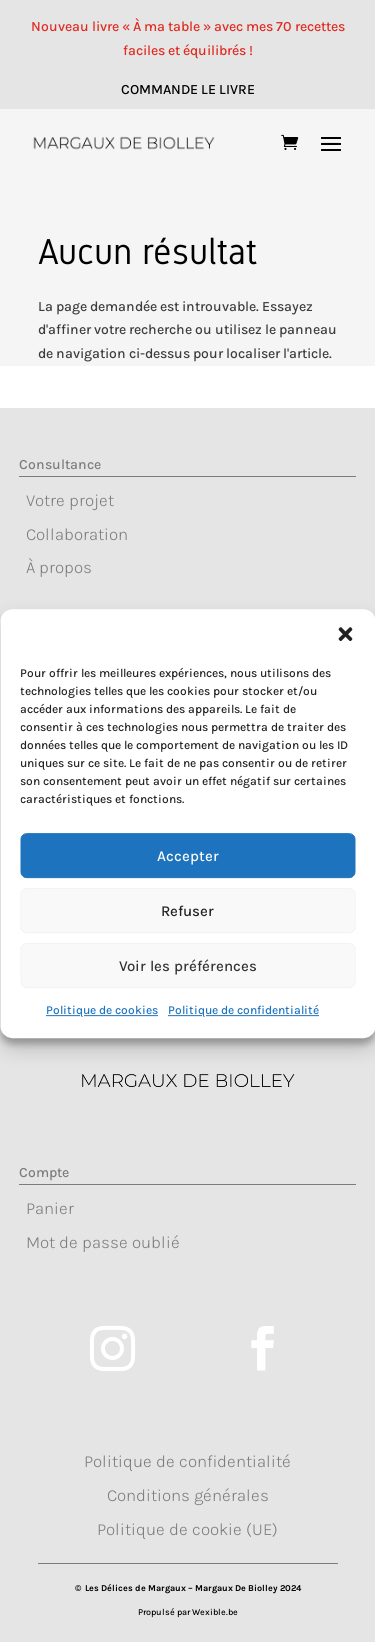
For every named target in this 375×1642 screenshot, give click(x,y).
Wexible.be (215, 1612)
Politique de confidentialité (243, 1049)
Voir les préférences (188, 1004)
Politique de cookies (102, 1049)
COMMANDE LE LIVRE (188, 89)
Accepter (188, 894)
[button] (345, 673)
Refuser (187, 949)
